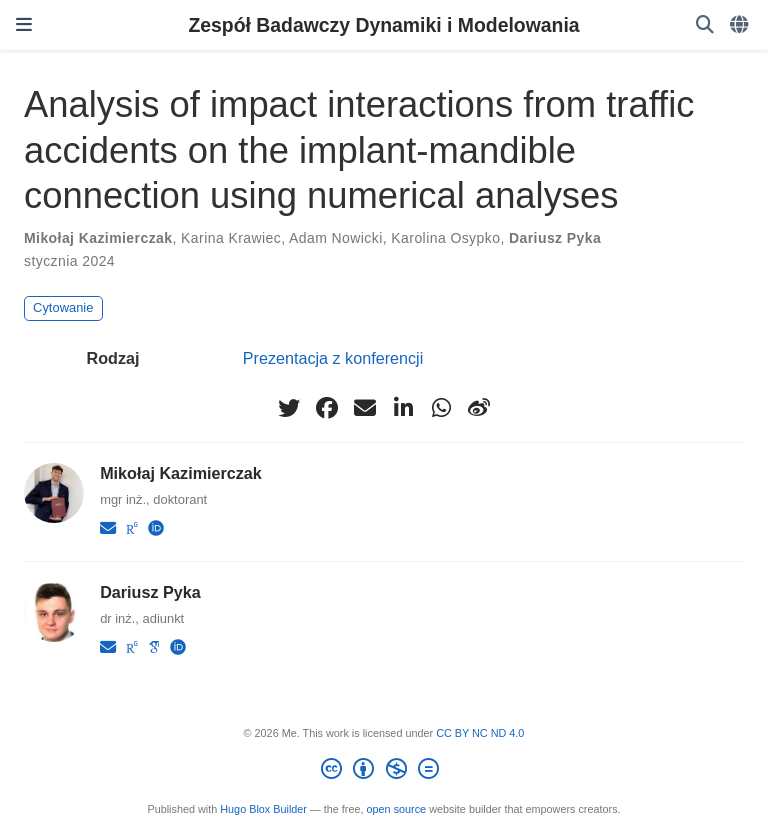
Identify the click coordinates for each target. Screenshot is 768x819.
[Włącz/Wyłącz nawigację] (24, 25)
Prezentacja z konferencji (333, 358)
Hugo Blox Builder (263, 809)
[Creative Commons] (383, 772)
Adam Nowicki (336, 238)
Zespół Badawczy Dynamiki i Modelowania (383, 25)
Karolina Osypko (445, 238)
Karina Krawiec (231, 238)
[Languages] (741, 25)
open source (397, 809)
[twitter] (289, 408)
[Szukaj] (705, 25)
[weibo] (479, 408)
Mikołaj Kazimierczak (98, 238)
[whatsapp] (441, 408)
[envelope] (365, 408)
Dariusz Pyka (555, 238)
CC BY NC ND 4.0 (480, 733)
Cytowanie (63, 307)
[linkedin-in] (403, 408)
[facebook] (327, 408)
